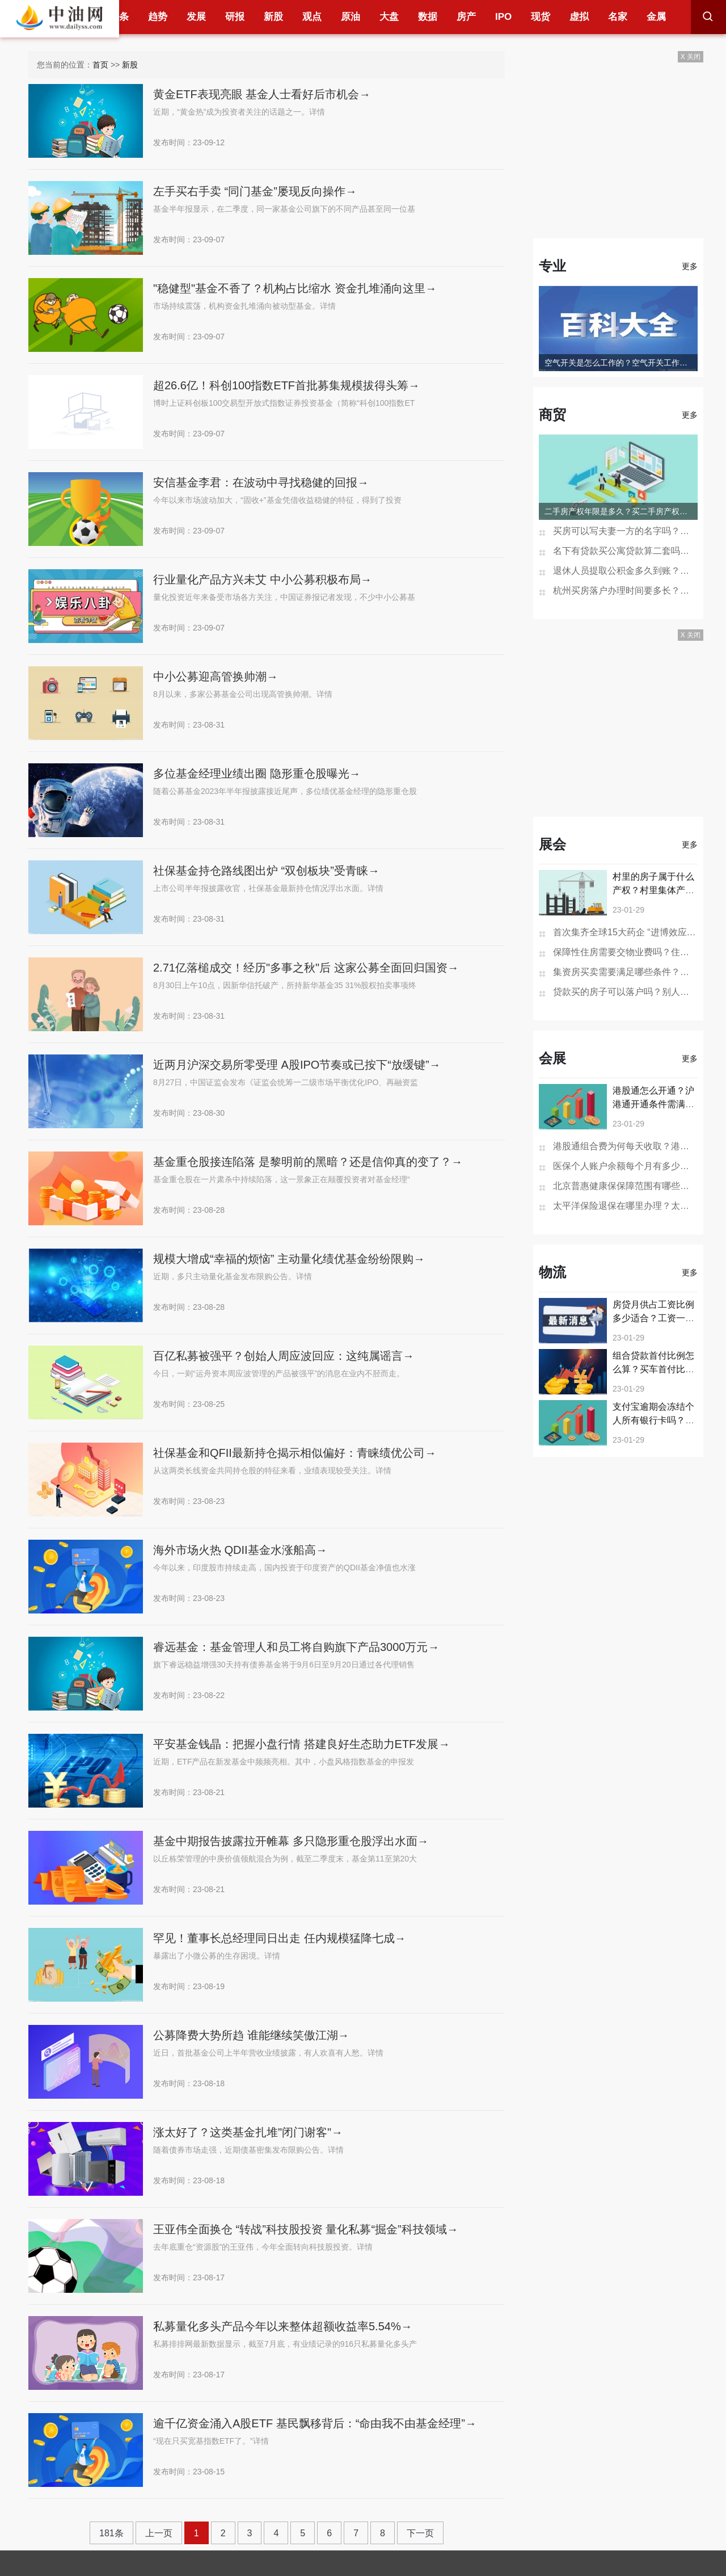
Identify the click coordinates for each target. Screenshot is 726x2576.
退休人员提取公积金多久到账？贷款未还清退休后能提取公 (625, 570)
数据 (427, 16)
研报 (234, 16)
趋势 (157, 16)
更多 (690, 266)
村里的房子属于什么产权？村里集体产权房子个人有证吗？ (653, 890)
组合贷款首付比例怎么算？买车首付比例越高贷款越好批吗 (653, 1369)
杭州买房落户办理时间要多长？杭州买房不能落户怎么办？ (625, 590)
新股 (273, 16)
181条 (111, 2533)
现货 (540, 16)
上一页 (158, 2533)
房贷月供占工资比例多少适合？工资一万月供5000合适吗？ (653, 1318)
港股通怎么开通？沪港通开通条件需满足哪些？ (653, 1104)
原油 (350, 16)
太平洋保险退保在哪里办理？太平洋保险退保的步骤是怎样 (625, 1206)
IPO (503, 16)
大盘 (389, 16)
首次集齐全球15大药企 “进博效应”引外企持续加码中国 (625, 932)
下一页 (420, 2533)
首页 (100, 64)
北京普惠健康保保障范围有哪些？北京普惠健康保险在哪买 (625, 1186)
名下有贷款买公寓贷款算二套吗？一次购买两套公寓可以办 (625, 551)
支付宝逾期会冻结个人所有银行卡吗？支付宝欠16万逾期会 (653, 1420)
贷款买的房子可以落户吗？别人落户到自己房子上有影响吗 (625, 992)
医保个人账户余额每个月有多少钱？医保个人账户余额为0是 (625, 1166)
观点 (312, 16)
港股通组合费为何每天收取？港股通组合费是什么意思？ (625, 1146)
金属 (656, 16)
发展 (196, 16)
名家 (617, 16)
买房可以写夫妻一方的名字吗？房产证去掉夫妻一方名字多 (625, 531)
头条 (119, 16)
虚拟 (579, 16)
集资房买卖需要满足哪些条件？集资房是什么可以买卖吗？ (625, 972)
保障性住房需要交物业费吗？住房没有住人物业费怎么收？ (625, 952)
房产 (466, 16)
